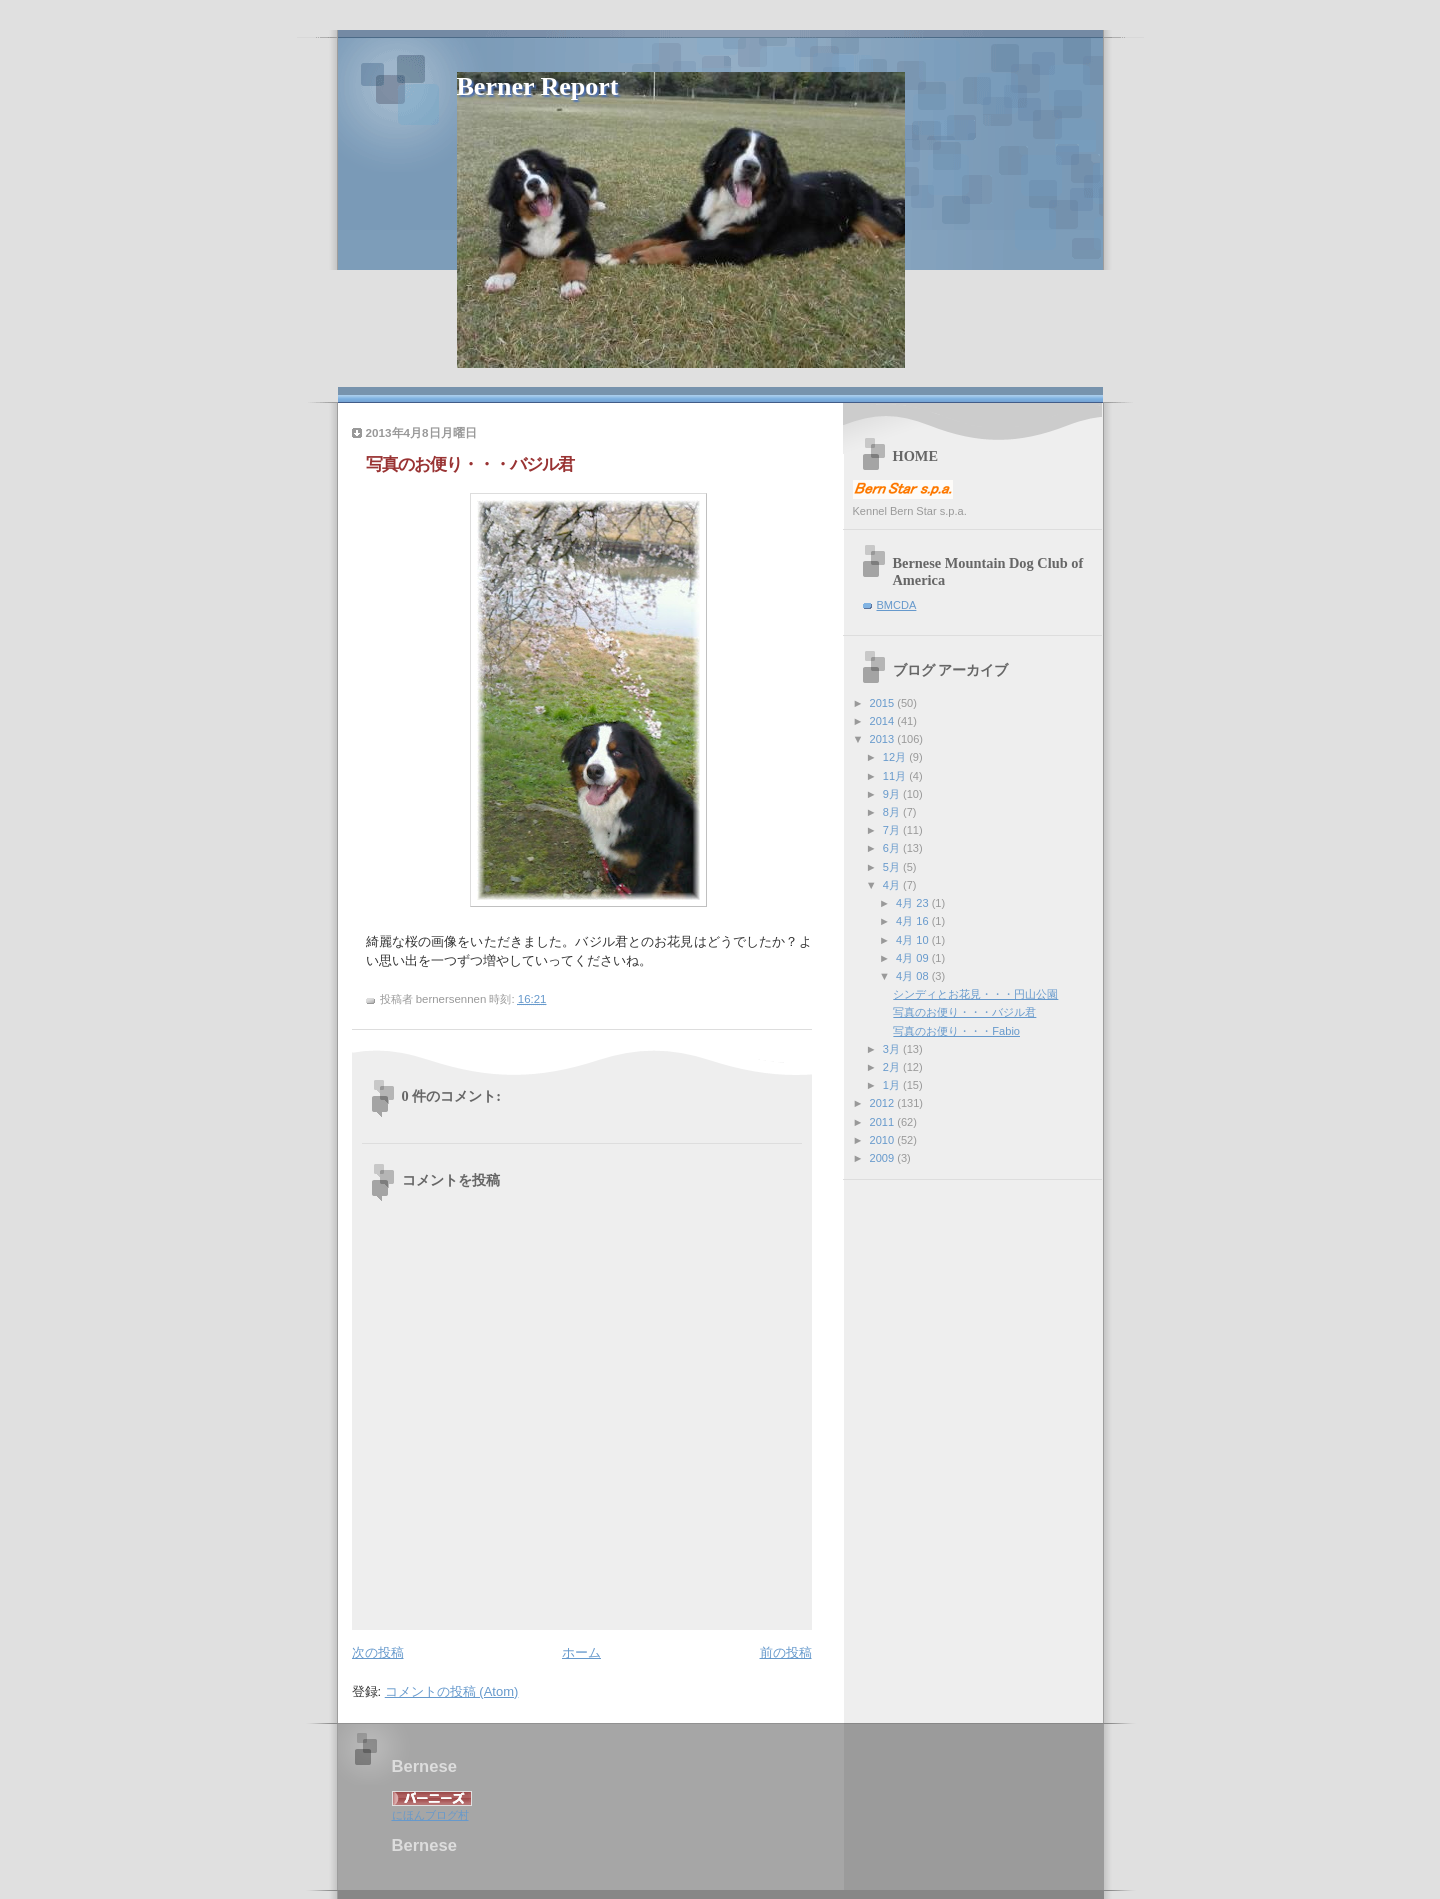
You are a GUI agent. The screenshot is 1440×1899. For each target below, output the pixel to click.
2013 (884, 739)
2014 (884, 721)
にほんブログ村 (430, 1815)
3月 (893, 1049)
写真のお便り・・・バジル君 (964, 1012)
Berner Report (538, 86)
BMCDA (897, 605)
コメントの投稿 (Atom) (452, 1691)
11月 (896, 776)
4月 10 (914, 940)
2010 (884, 1140)
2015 (884, 703)
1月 (893, 1085)
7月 (893, 830)
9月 (893, 794)
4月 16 (914, 921)
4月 (893, 885)
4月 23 (914, 903)
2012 (884, 1103)
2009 (884, 1158)
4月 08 (914, 976)
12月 (896, 757)
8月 (893, 812)
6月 (893, 848)
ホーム (581, 1652)
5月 (893, 867)
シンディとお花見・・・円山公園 (975, 994)
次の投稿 (378, 1652)
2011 (884, 1122)
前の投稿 (786, 1652)
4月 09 (914, 958)
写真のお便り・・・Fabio (956, 1031)
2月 (893, 1067)
